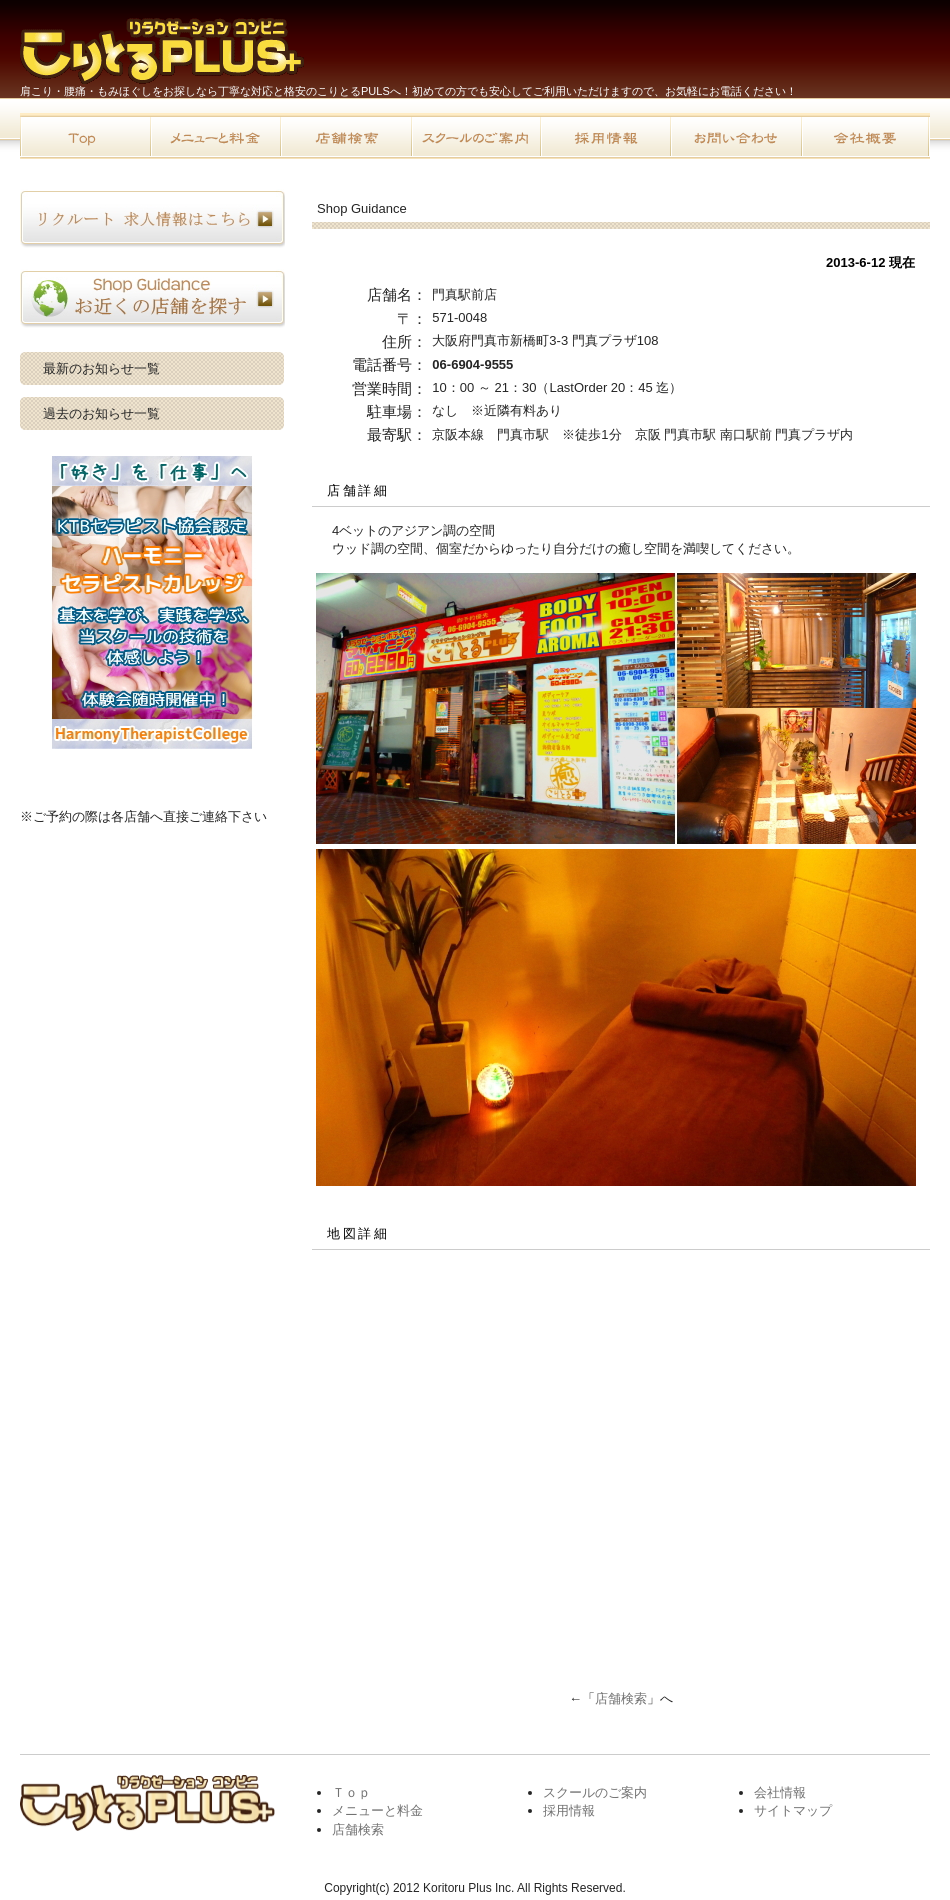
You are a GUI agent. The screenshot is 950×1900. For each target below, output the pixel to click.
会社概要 (865, 136)
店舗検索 (345, 136)
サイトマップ (793, 1810)
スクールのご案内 (475, 136)
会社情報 (780, 1792)
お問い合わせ (735, 136)
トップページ (85, 136)
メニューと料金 (215, 136)
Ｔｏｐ (351, 1792)
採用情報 (605, 136)
